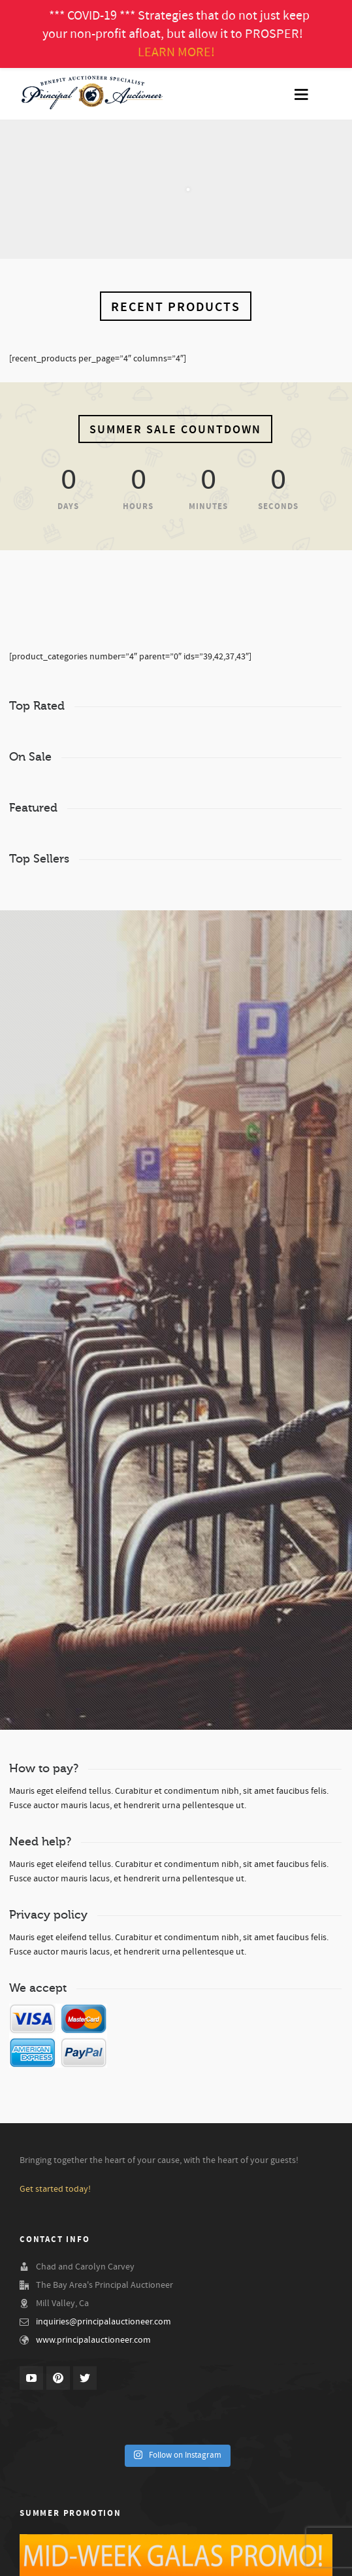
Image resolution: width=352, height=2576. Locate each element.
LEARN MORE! (176, 52)
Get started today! (55, 2189)
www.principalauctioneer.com (93, 2340)
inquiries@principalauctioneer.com (103, 2322)
